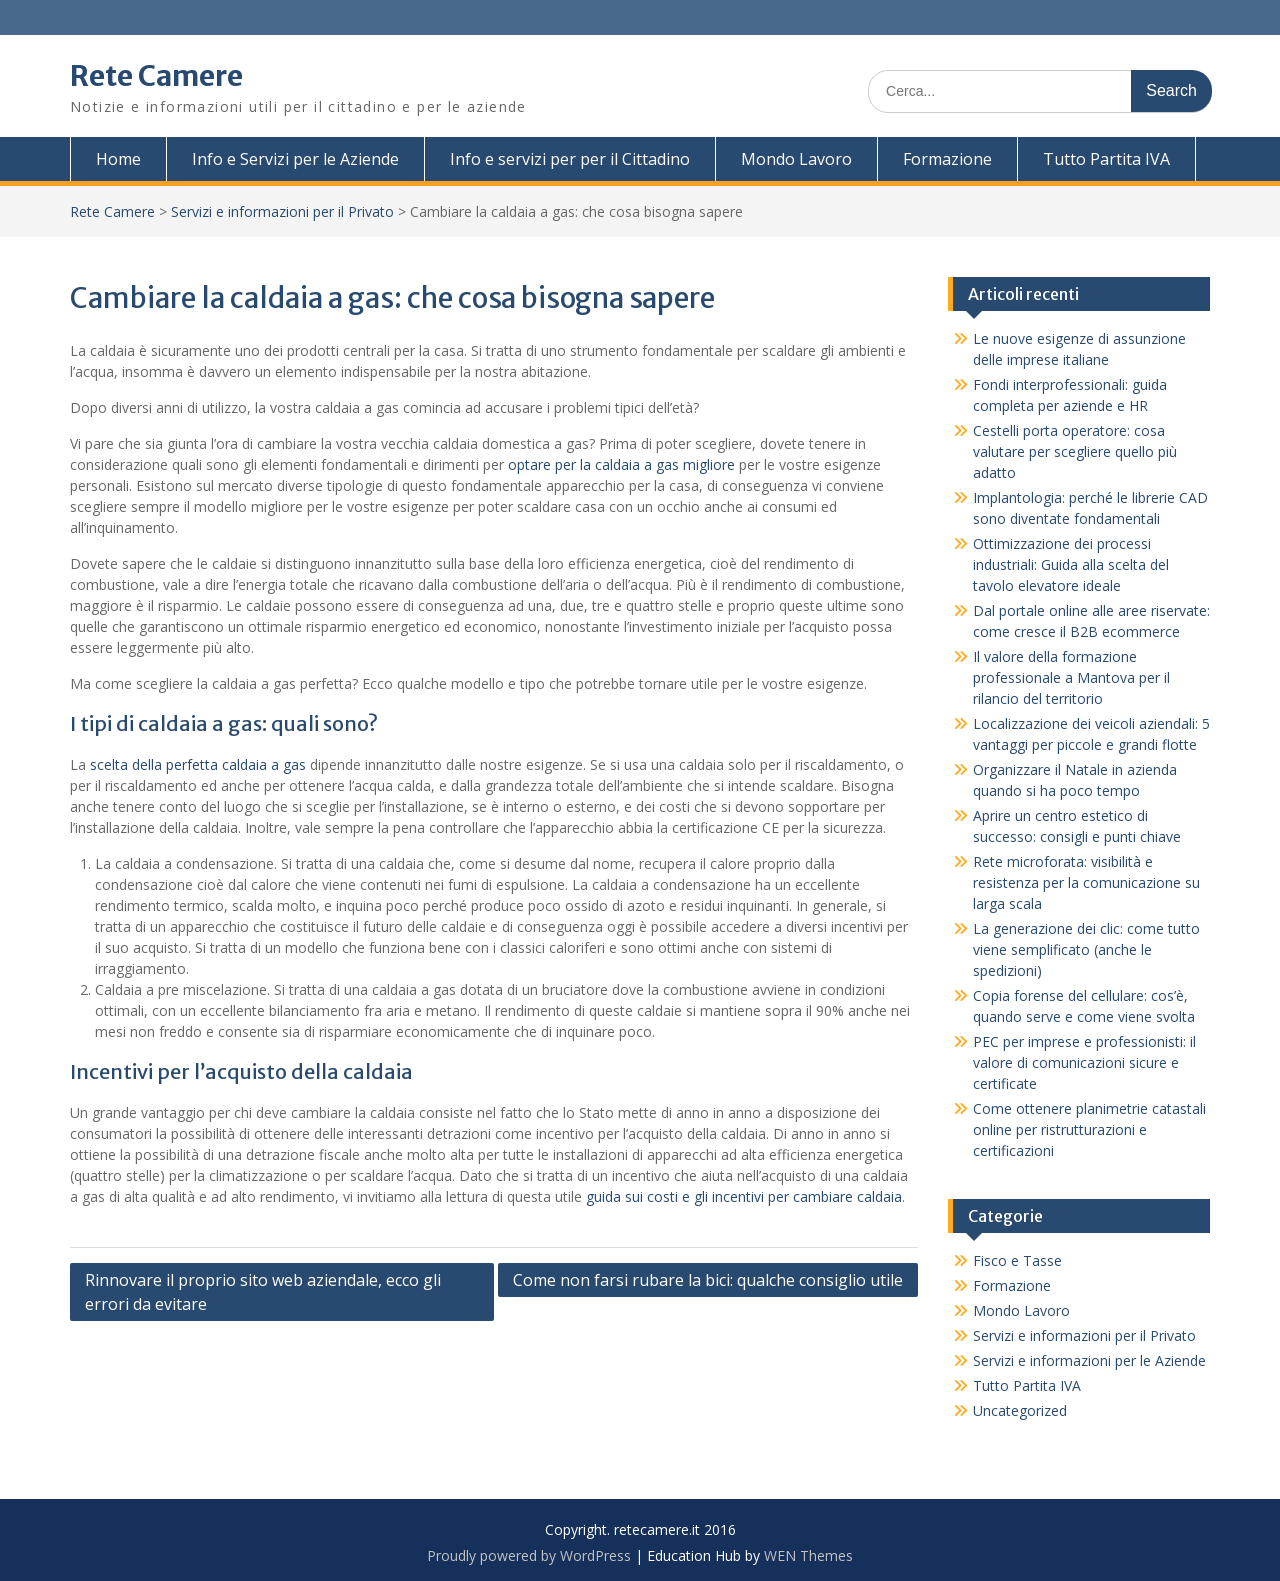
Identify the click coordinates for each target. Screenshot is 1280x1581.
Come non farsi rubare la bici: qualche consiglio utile (708, 1280)
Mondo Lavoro (796, 159)
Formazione (947, 159)
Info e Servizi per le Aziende (295, 159)
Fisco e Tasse (1017, 1260)
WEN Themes (808, 1555)
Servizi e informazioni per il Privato (282, 211)
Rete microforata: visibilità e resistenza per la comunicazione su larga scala (1086, 882)
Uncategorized (1020, 1410)
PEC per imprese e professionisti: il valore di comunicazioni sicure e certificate (1084, 1062)
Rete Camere (156, 76)
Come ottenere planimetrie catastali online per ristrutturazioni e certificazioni (1089, 1129)
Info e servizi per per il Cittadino (570, 159)
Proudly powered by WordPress (529, 1555)
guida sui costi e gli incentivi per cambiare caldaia (744, 1196)
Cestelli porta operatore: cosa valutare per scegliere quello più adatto (1075, 451)
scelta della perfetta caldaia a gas (198, 764)
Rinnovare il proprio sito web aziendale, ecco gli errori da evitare (263, 1292)
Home (118, 159)
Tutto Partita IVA (1106, 159)
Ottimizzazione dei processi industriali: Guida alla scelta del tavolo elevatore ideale (1071, 564)
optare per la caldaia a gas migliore (621, 464)
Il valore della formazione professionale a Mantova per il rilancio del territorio (1071, 677)
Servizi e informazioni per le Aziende (1089, 1360)
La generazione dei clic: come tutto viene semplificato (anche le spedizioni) (1086, 949)
